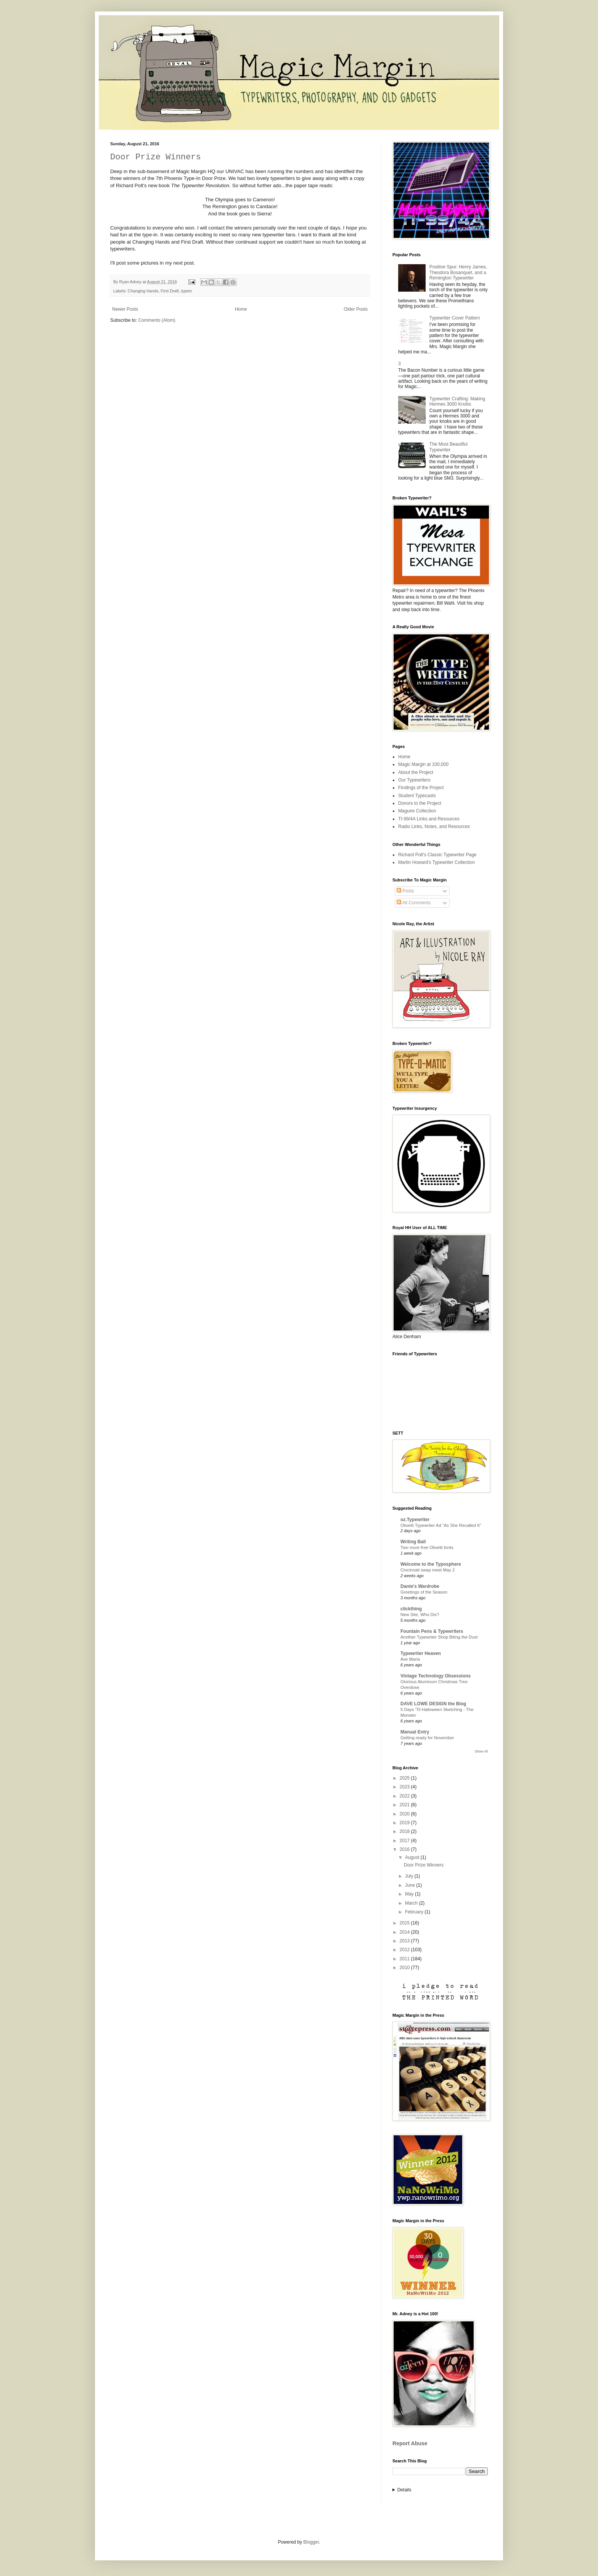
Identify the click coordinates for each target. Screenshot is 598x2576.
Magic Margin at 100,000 (423, 764)
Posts (405, 891)
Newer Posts (125, 309)
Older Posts (356, 309)
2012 (405, 1949)
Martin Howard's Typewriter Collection (436, 862)
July (410, 1876)
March (412, 1903)
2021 (405, 1804)
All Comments (414, 902)
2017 (405, 1840)
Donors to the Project (419, 803)
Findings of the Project (421, 787)
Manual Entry (414, 1732)
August (413, 1857)
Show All (481, 1751)
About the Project (415, 772)
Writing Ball (413, 1541)
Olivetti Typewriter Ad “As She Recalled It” (440, 1525)
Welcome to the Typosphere (430, 1564)
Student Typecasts (417, 795)
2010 (405, 1967)
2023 (405, 1787)
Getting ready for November (427, 1737)
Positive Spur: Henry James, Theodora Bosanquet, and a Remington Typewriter (458, 272)
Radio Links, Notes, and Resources (434, 826)
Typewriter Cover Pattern (454, 318)
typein (186, 291)
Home (241, 309)
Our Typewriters (414, 780)
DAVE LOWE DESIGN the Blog (433, 1703)
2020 (405, 1814)
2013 (405, 1941)
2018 (405, 1831)
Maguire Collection (417, 811)
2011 (405, 1958)
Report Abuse (409, 2443)
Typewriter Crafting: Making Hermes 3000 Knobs (457, 401)
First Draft (169, 291)
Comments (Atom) (156, 320)
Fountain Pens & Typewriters (431, 1631)
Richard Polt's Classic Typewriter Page (437, 854)
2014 (405, 1932)
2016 (405, 1849)
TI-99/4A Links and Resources (429, 819)
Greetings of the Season (423, 1592)
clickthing (411, 1608)
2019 (405, 1822)
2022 (405, 1796)
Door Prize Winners (155, 157)
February (414, 1912)
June (410, 1885)
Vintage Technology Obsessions (435, 1676)
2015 (405, 1923)
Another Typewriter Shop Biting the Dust (438, 1637)
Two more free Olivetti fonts (426, 1547)
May (410, 1894)
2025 (405, 1778)
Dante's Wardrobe (419, 1586)
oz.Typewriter (414, 1519)
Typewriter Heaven (420, 1653)
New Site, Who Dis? (419, 1614)
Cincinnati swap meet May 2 (427, 1570)
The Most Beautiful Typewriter (448, 446)
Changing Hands (143, 291)
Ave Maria (410, 1659)
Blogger (311, 2542)
